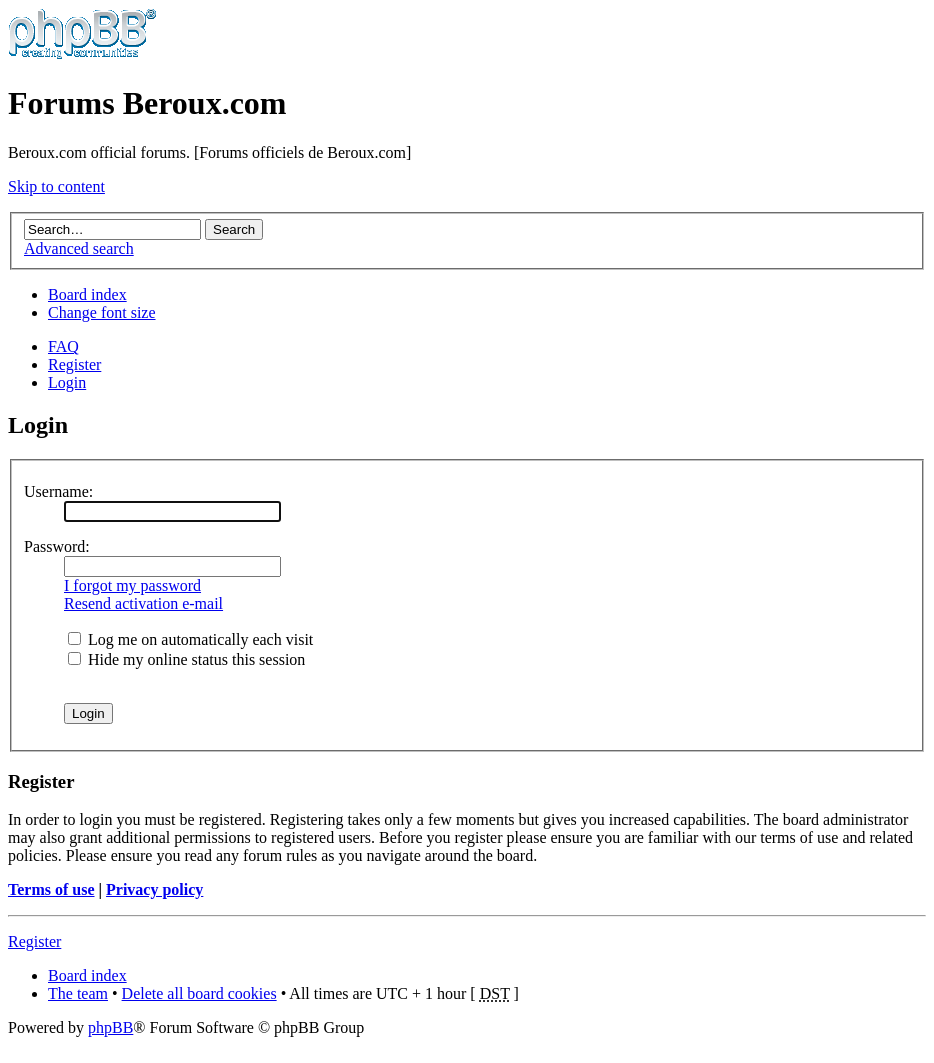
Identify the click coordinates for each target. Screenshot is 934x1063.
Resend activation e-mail (143, 603)
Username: (58, 491)
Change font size (102, 312)
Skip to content (56, 186)
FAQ (63, 346)
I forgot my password (132, 585)
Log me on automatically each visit (190, 639)
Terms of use (51, 889)
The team (78, 993)
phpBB (110, 1027)
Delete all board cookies (199, 993)
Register (74, 364)
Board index (87, 294)
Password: (57, 546)
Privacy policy (154, 889)
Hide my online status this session (186, 659)
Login (67, 382)
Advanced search (79, 248)
